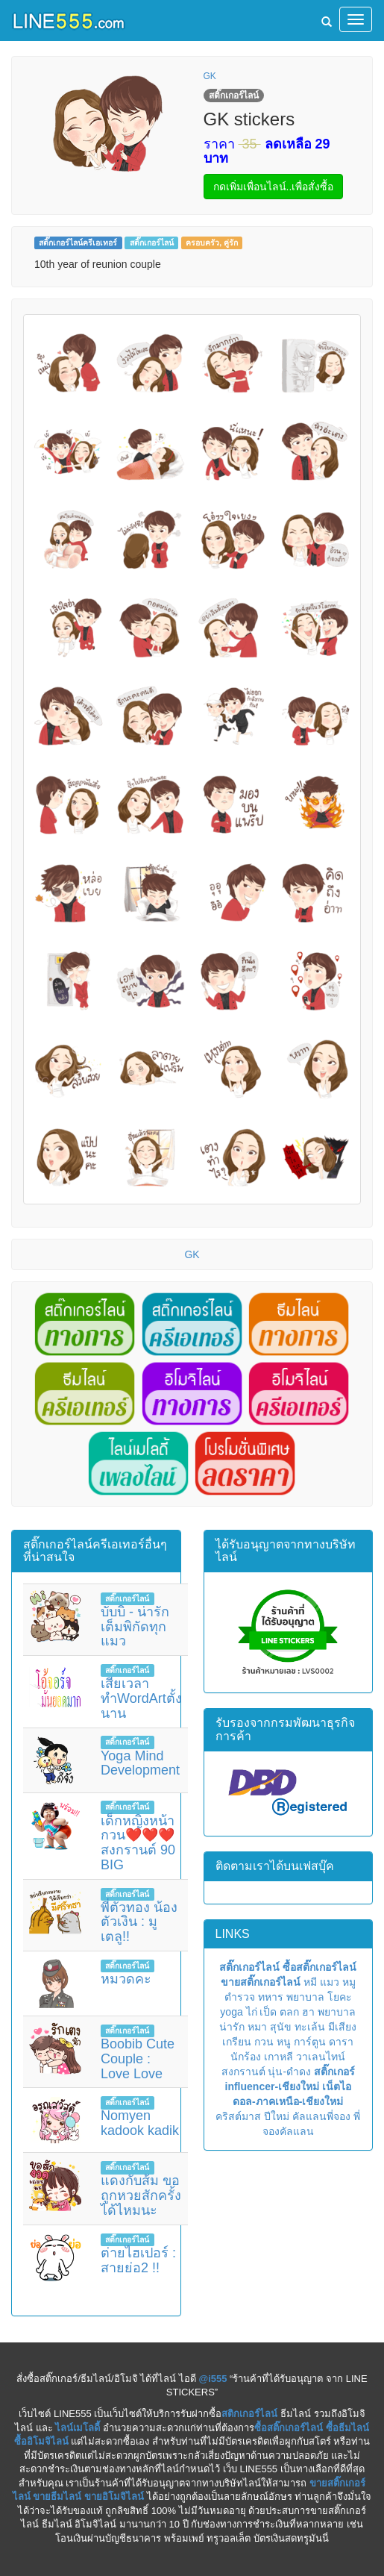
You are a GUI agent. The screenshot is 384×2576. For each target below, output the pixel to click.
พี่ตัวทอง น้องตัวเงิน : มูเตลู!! (139, 1922)
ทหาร (270, 1997)
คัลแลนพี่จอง (321, 2116)
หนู (284, 2042)
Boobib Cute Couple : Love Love (137, 2058)
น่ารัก (232, 2027)
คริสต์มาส (238, 2116)
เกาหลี (278, 2057)
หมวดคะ (126, 1979)
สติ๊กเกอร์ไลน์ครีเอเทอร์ (78, 242)
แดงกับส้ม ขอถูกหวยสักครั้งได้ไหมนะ (141, 2195)
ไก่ (251, 2012)
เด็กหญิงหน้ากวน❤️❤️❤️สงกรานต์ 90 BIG (138, 1842)
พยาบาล (305, 1997)
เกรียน (236, 2042)
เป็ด (268, 2012)
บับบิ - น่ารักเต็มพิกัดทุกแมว (135, 1626)
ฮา (308, 2012)
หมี (310, 1982)
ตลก (289, 2012)
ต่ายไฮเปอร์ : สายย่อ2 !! (138, 2260)
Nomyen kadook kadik (140, 2123)
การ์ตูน (310, 2042)
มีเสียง (342, 2027)
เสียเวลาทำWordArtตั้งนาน (141, 1698)
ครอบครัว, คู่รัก (212, 242)
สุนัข (281, 2027)
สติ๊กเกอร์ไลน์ (152, 242)
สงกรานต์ (243, 2072)
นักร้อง (245, 2057)
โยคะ (339, 1997)
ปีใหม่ (276, 2116)
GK (210, 76)
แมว (329, 1982)
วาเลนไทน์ (320, 2057)
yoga (231, 2012)
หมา (257, 2027)
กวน (264, 2042)
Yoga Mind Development (140, 1763)
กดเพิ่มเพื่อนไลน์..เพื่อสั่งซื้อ (273, 187)
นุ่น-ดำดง (289, 2072)
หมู (349, 1982)
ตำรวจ (239, 1997)
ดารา (341, 2042)
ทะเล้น (310, 2027)
